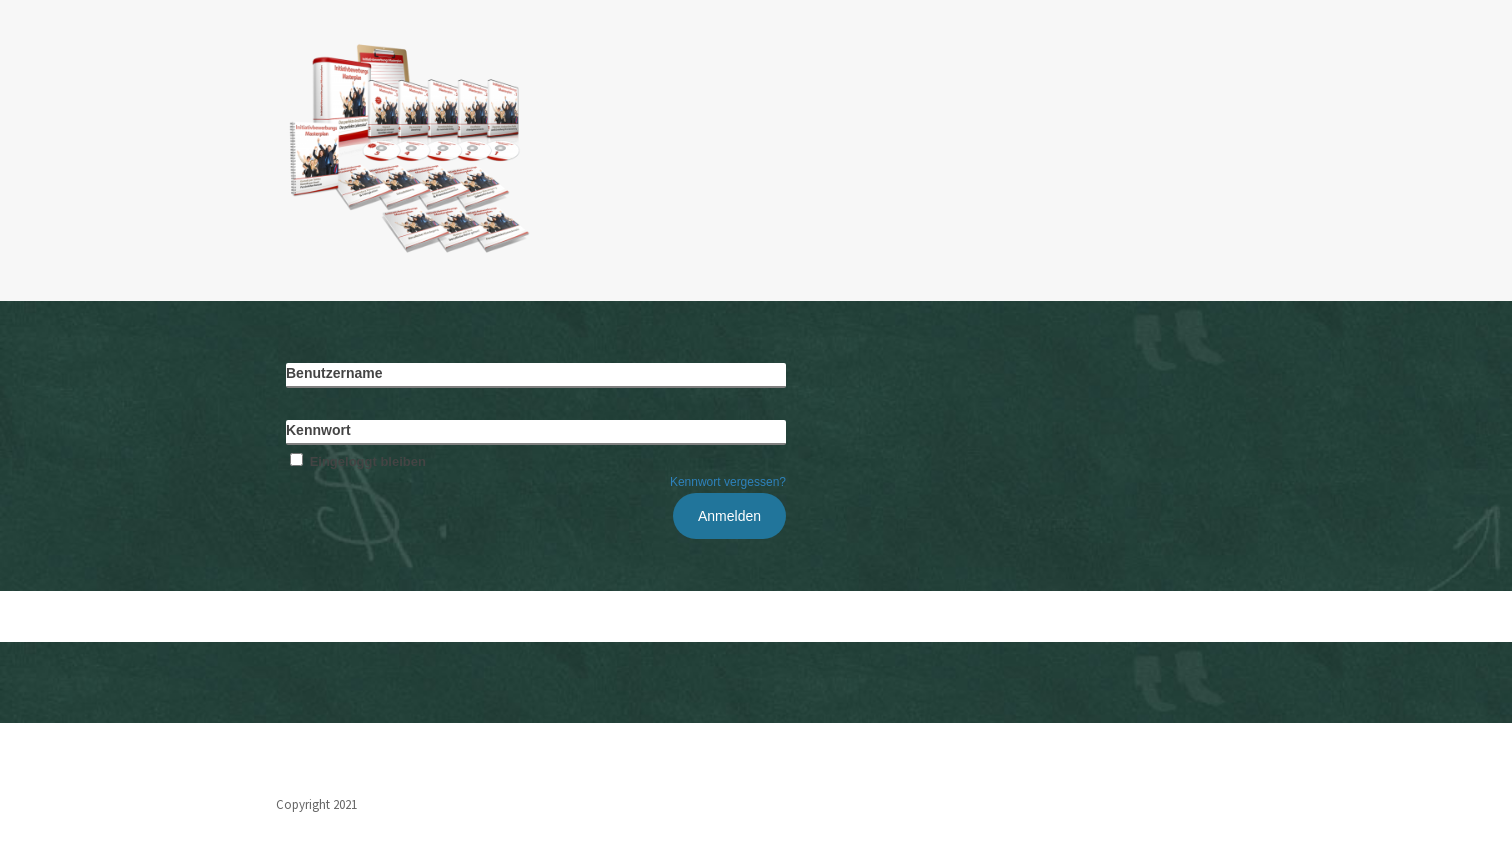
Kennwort (318, 430)
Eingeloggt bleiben (356, 461)
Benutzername (334, 373)
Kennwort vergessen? (728, 482)
